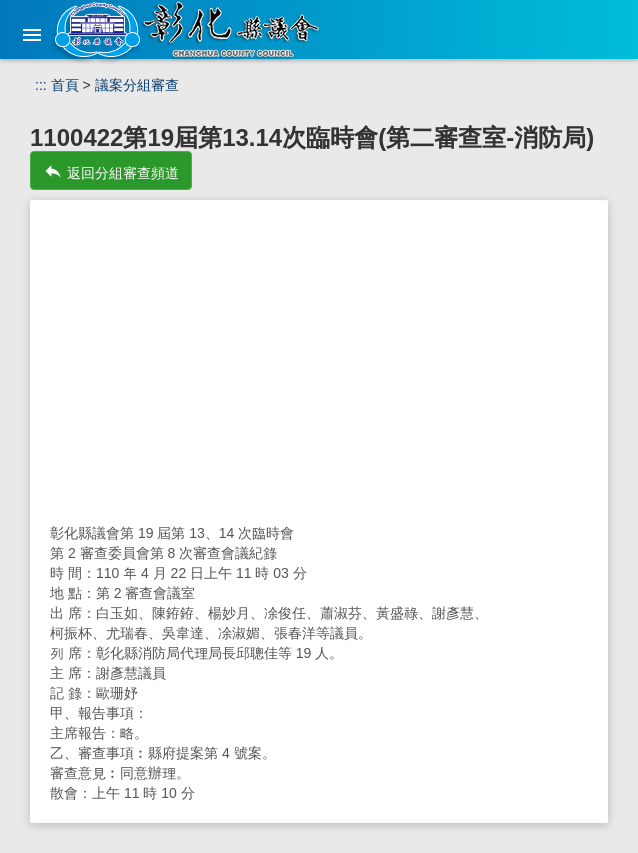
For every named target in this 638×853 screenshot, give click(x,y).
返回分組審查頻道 (111, 171)
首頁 (65, 85)
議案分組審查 (137, 85)
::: (41, 85)
